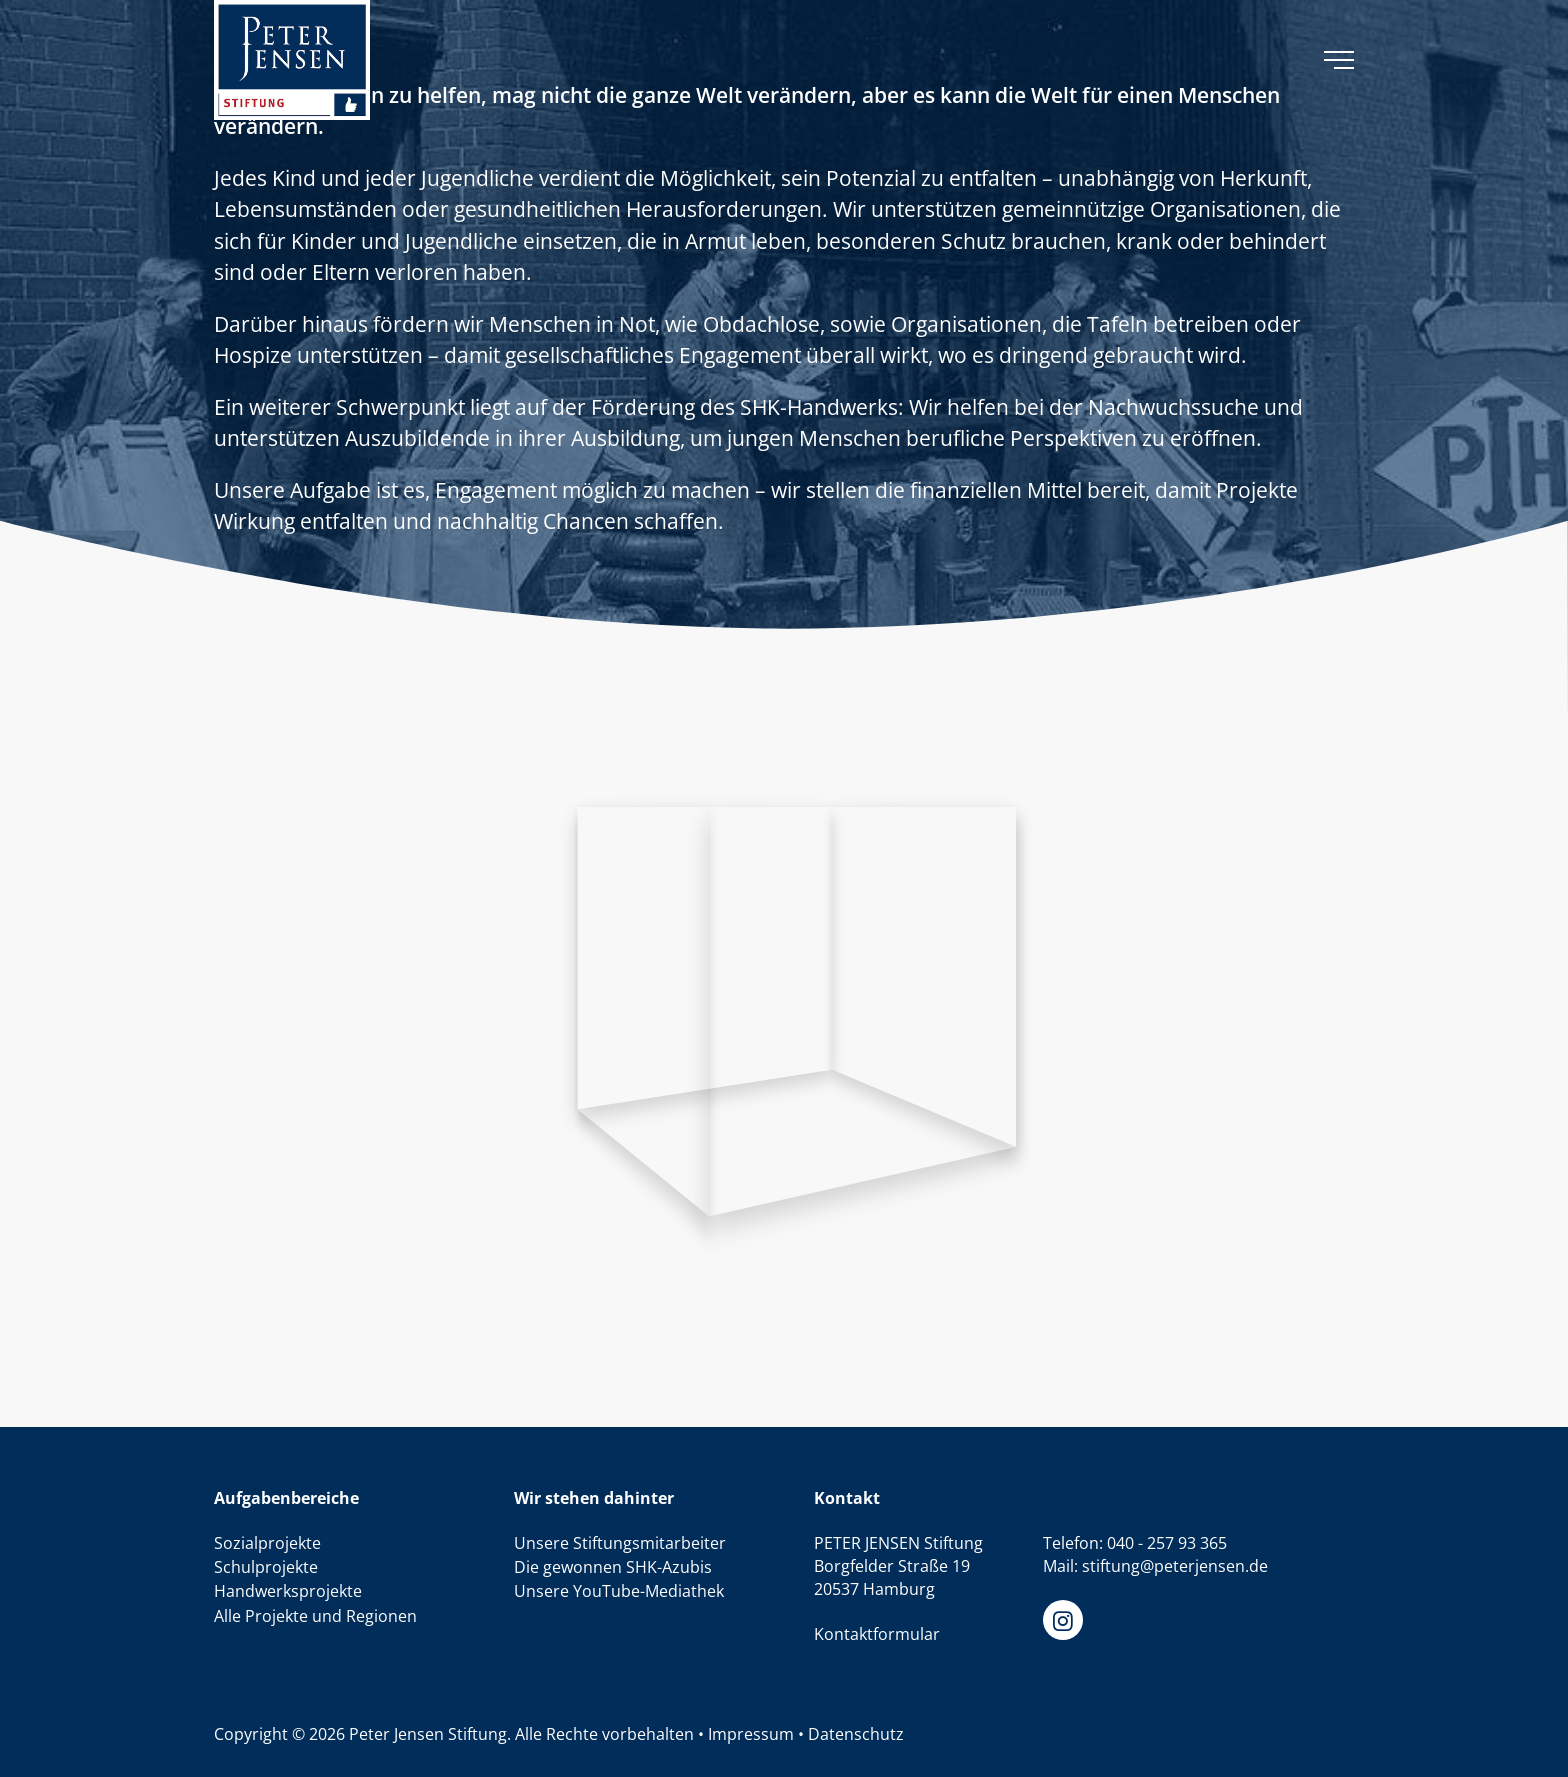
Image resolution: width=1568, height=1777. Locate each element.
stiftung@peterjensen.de (1175, 1566)
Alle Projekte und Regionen (315, 1616)
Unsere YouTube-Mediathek (619, 1591)
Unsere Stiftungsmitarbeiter (620, 1543)
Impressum (751, 1734)
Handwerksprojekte (288, 1591)
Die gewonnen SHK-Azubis (613, 1567)
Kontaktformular (877, 1634)
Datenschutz (856, 1734)
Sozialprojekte (267, 1543)
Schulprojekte (266, 1567)
